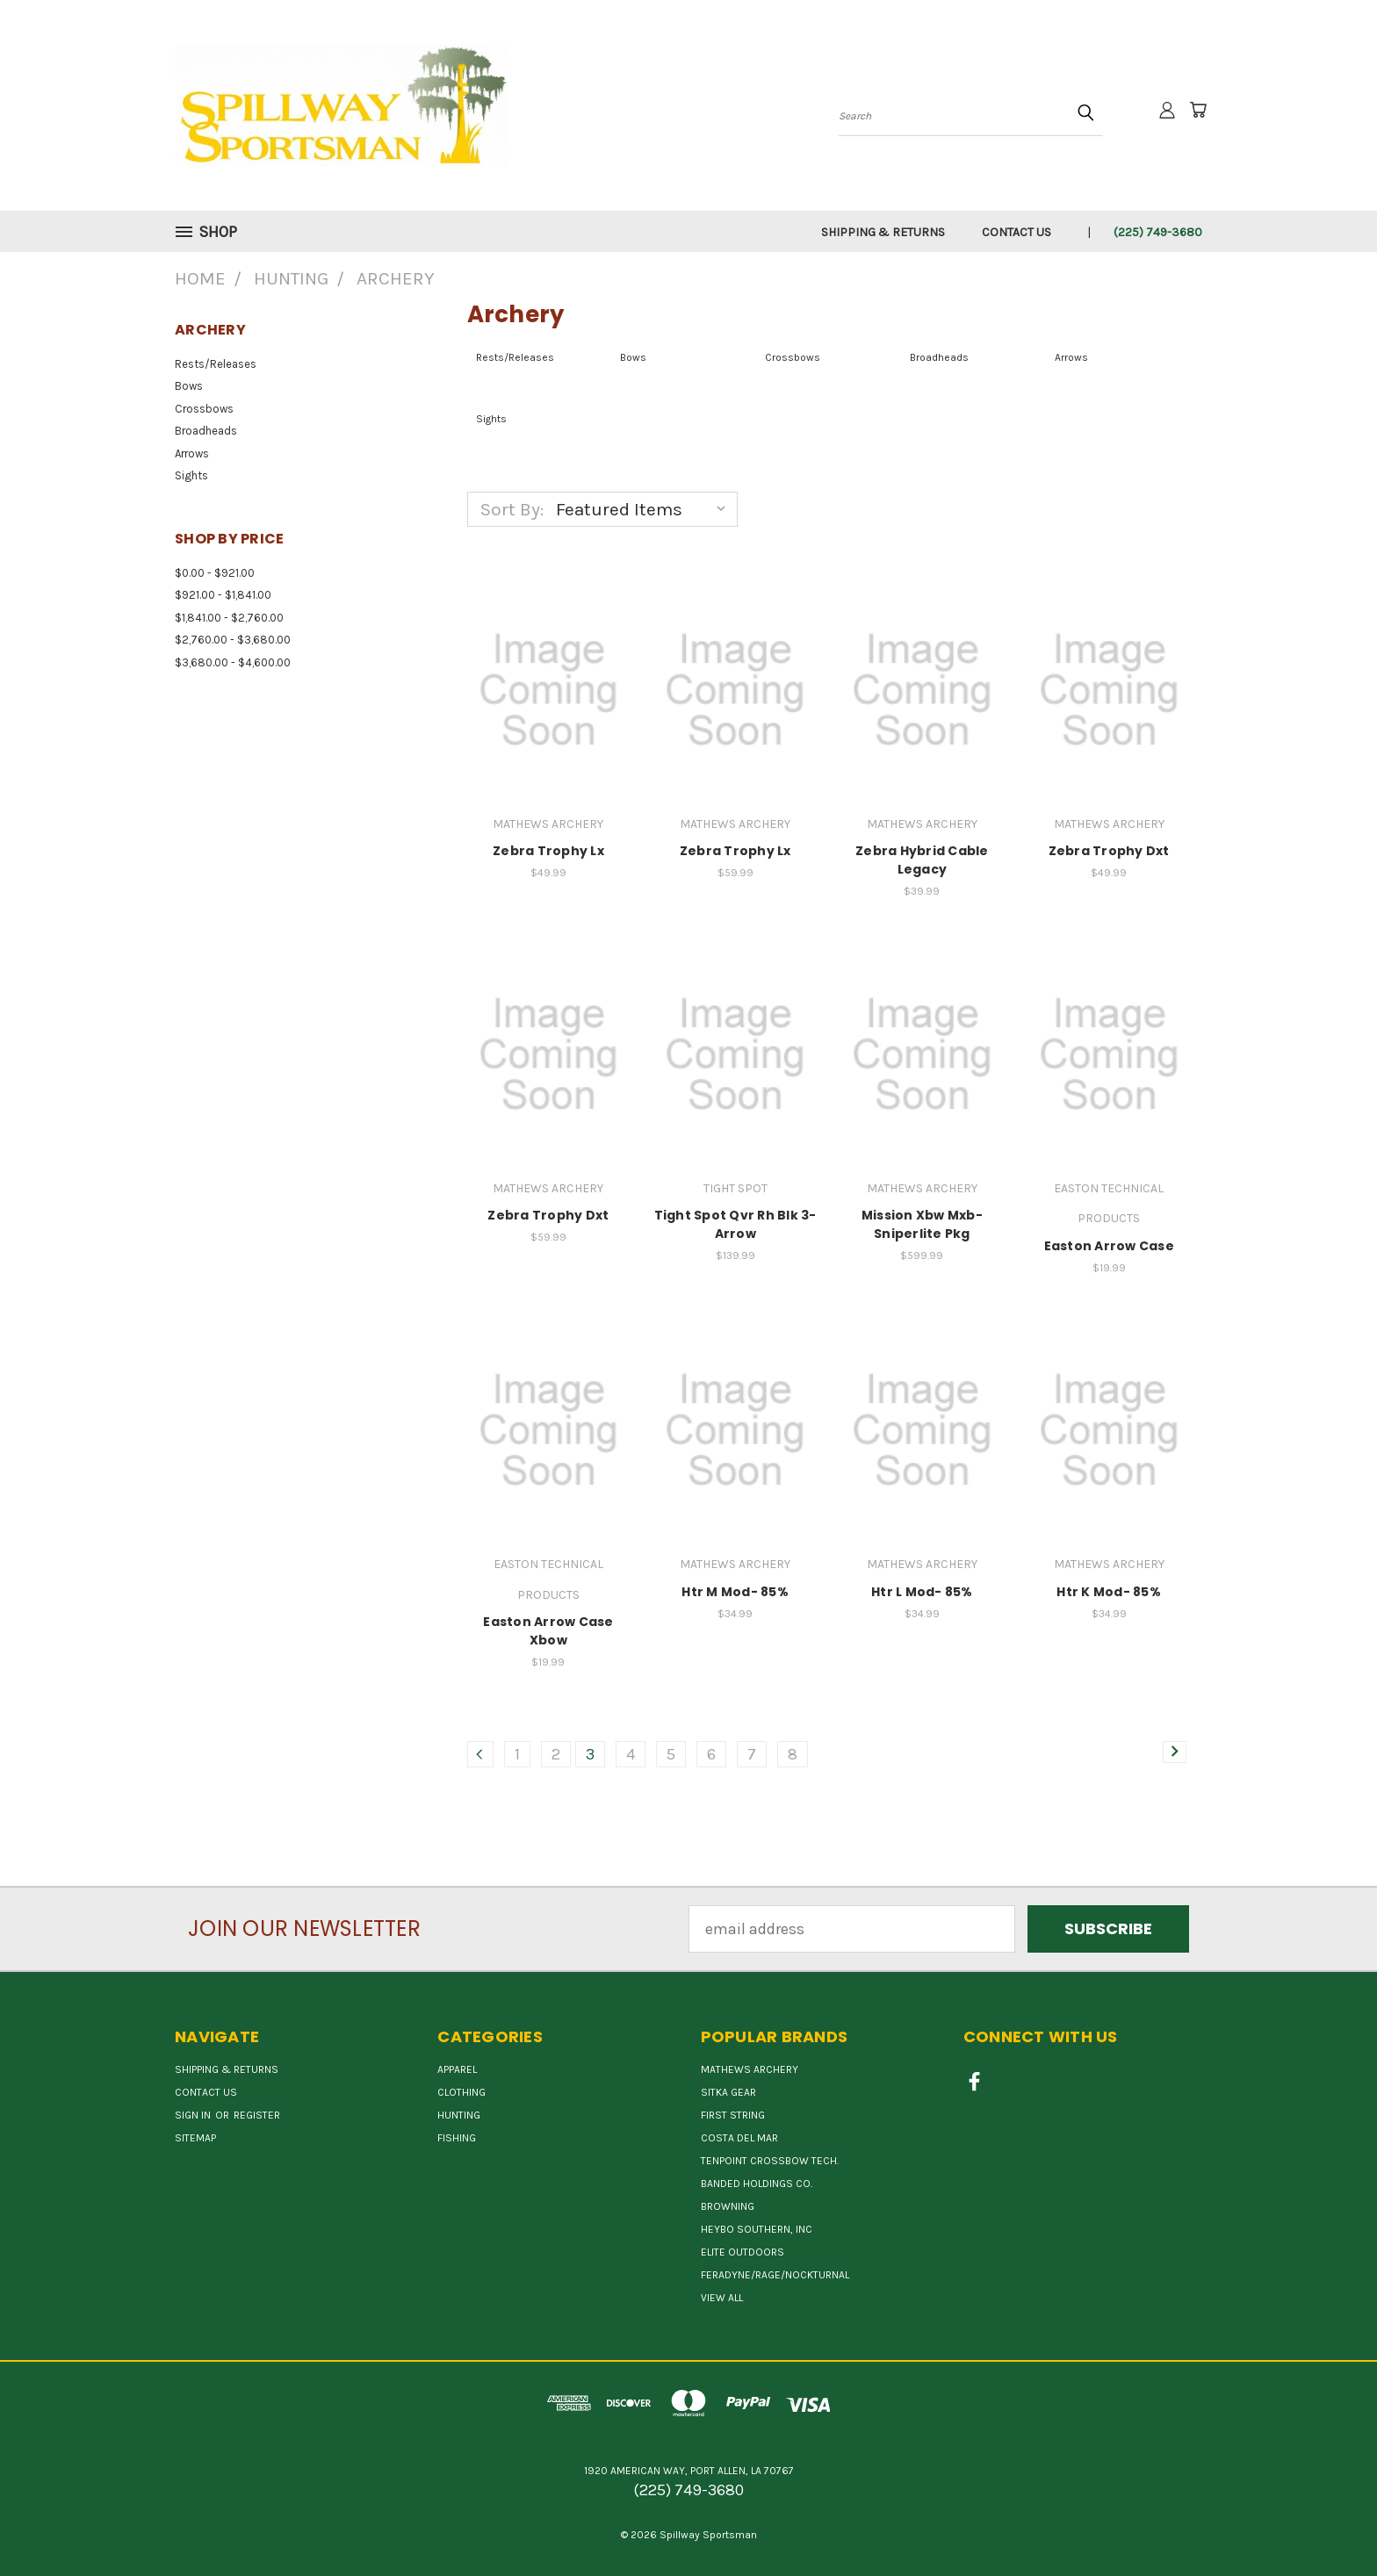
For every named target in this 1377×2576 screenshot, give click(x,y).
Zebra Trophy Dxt (1109, 851)
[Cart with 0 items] (1198, 110)
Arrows (192, 453)
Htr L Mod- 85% (922, 1592)
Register (257, 2115)
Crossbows (204, 408)
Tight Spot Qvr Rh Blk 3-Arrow (735, 1224)
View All (722, 2298)
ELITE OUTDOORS (742, 2252)
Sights (191, 475)
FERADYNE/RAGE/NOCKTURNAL (775, 2275)
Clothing (461, 2092)
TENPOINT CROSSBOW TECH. (770, 2161)
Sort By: (512, 509)
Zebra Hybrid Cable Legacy (922, 860)
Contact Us (1016, 232)
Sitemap (195, 2138)
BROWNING (727, 2206)
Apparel (457, 2069)
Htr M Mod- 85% (735, 1592)
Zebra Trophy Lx (548, 851)
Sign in (194, 2115)
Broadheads (206, 430)
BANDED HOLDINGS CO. (756, 2183)
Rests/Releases (215, 364)
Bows (189, 385)
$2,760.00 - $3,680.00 (233, 639)
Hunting (458, 2115)
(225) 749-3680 (1158, 232)
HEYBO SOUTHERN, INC (756, 2229)
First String (733, 2115)
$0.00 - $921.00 (215, 572)
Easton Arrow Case (1109, 1246)
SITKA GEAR (728, 2092)
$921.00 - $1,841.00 (223, 594)
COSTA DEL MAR (739, 2138)
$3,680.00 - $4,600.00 (233, 662)
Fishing (456, 2138)
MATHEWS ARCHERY (749, 2069)
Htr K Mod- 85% (1108, 1592)
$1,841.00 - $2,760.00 (229, 617)
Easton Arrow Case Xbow (548, 1631)
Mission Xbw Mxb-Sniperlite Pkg (922, 1224)
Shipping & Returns (883, 232)
